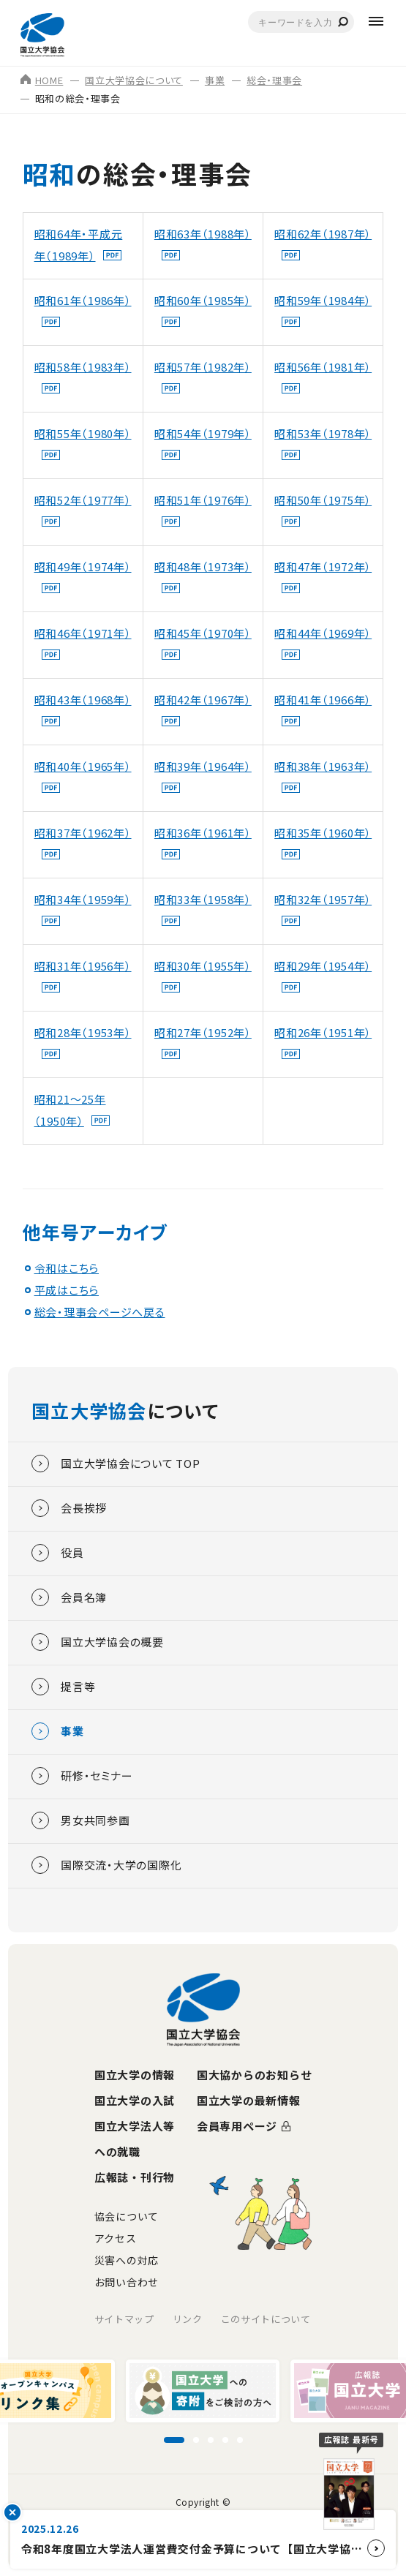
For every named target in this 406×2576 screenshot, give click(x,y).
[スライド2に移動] (196, 2440)
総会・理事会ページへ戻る (99, 1311)
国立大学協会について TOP (115, 1463)
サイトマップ (124, 2319)
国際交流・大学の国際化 (106, 1865)
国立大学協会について (134, 80)
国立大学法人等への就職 (134, 2138)
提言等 (63, 1686)
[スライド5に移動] (240, 2440)
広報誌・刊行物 (134, 2177)
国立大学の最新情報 (249, 2100)
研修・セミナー (81, 1776)
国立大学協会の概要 (97, 1642)
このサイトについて (266, 2319)
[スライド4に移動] (225, 2440)
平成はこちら (66, 1290)
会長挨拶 (69, 1508)
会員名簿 (69, 1597)
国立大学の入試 (134, 2100)
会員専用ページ (237, 2126)
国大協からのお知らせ (254, 2074)
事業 (215, 80)
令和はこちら (66, 1268)
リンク (188, 2319)
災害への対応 (126, 2260)
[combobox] (301, 22)
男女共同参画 (80, 1820)
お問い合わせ (126, 2282)
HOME (42, 80)
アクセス (115, 2238)
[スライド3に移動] (211, 2440)
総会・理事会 (274, 80)
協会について (126, 2216)
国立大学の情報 (134, 2074)
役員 (57, 1553)
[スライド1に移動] (174, 2440)
